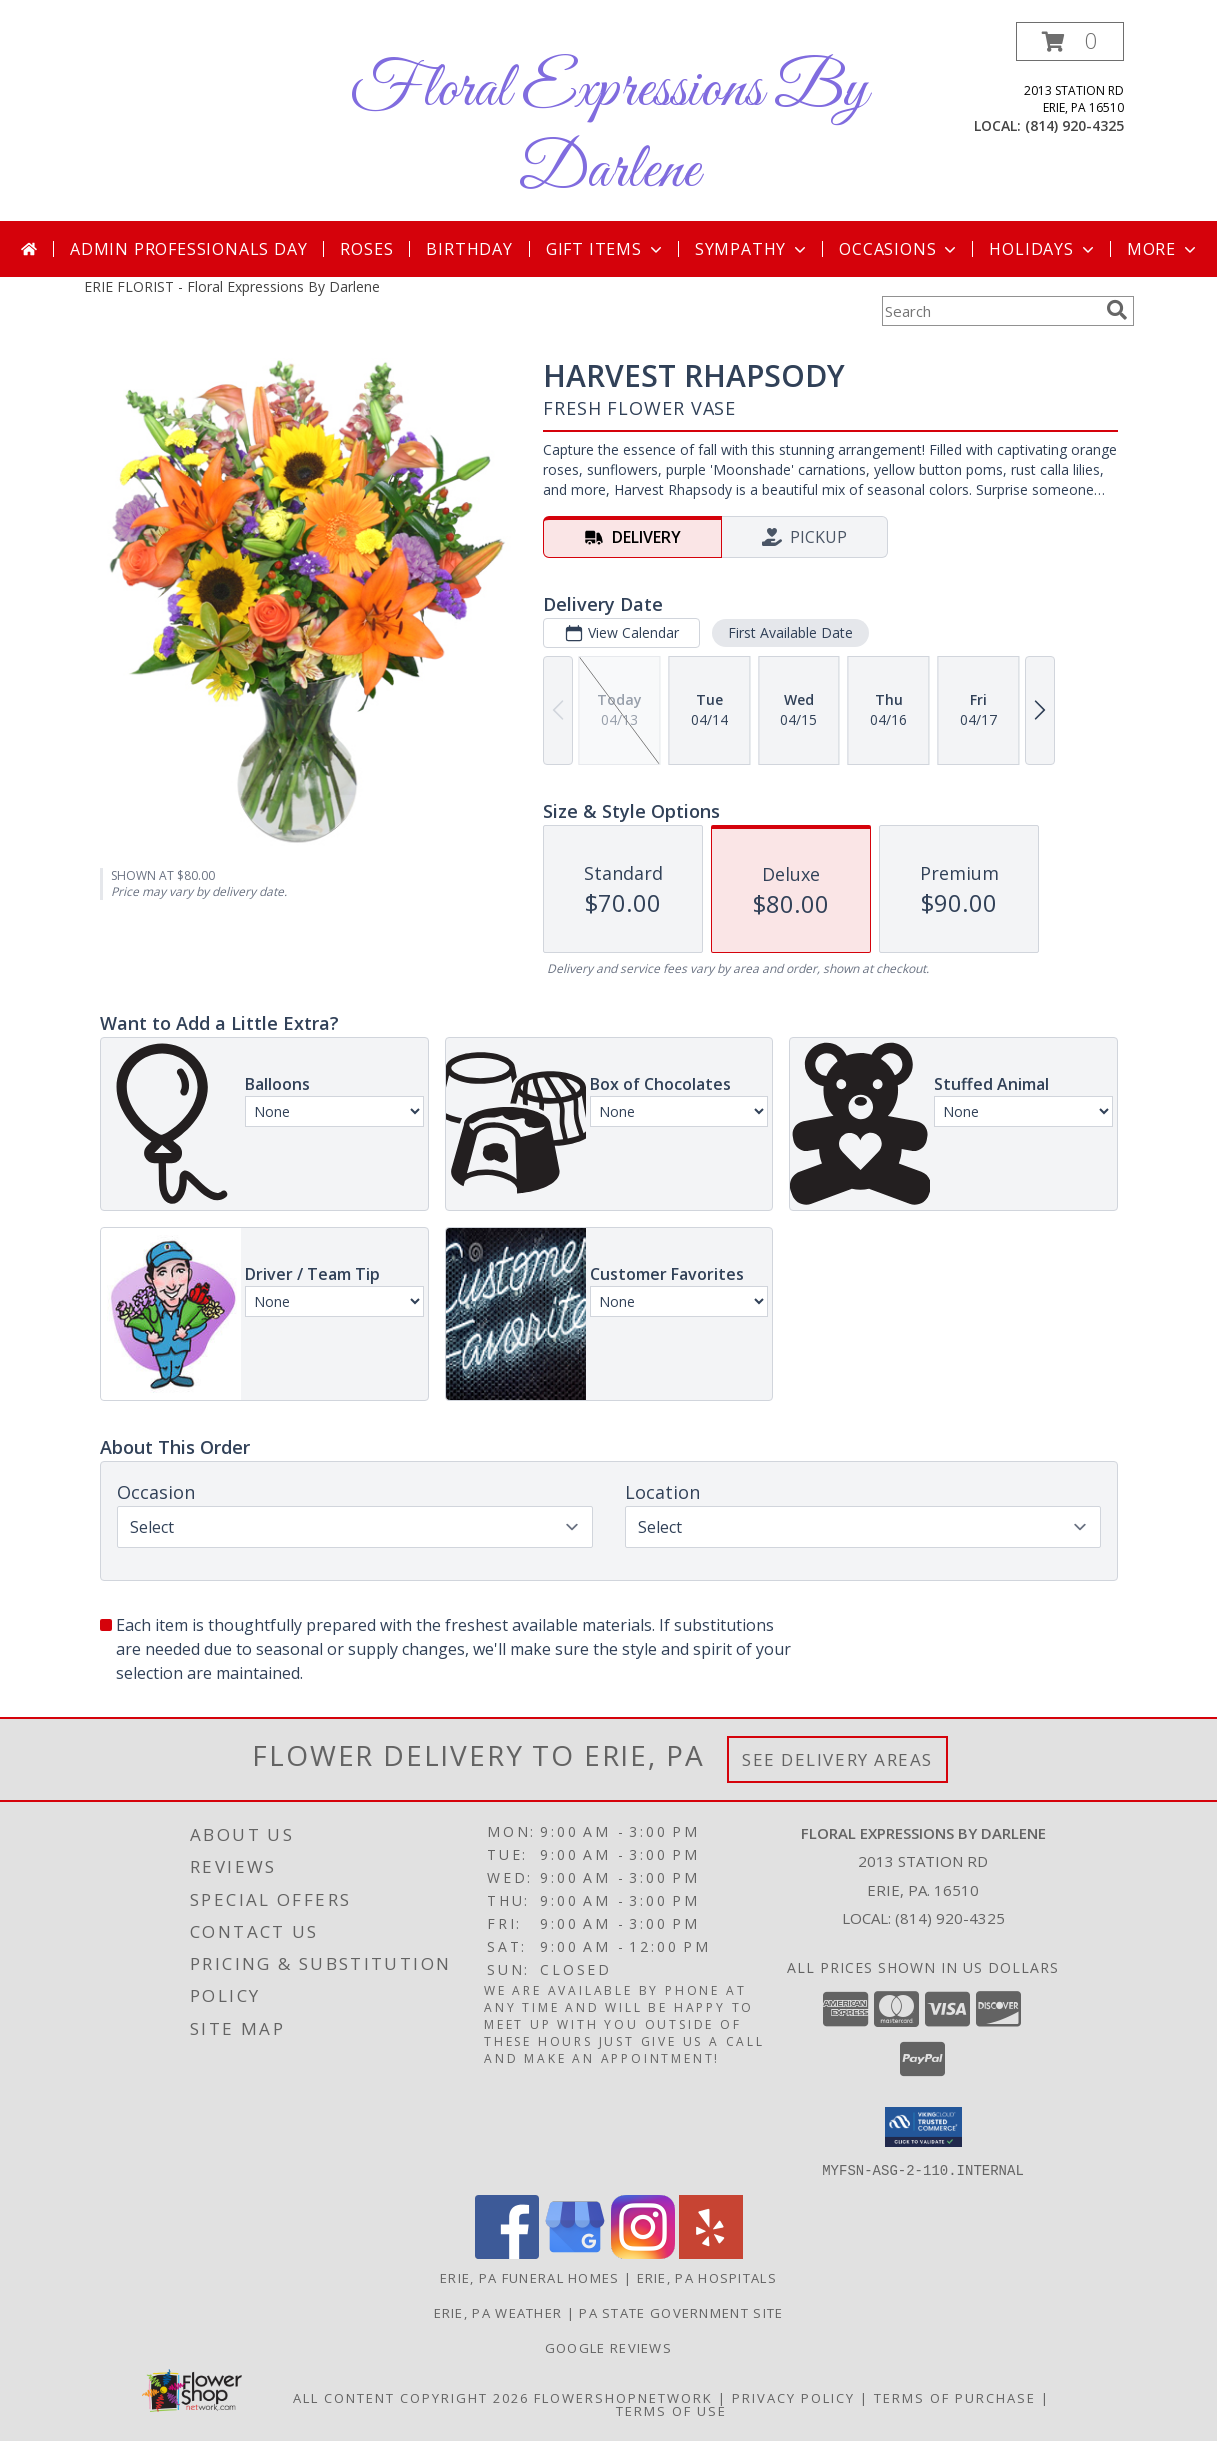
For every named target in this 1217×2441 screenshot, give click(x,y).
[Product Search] (990, 311)
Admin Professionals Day (188, 249)
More (1163, 249)
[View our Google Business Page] (575, 2252)
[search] (1117, 310)
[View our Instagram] (643, 2252)
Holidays (1043, 249)
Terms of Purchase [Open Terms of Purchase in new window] (955, 2397)
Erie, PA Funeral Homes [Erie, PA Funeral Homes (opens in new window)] (530, 2277)
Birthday (469, 249)
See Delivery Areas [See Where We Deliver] (837, 1759)
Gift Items (606, 249)
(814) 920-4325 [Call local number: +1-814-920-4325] (1074, 125)
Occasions (899, 249)
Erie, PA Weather (498, 2312)
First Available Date (789, 632)
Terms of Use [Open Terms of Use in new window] (671, 2410)
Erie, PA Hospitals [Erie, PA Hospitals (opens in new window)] (707, 2277)
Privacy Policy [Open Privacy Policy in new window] (793, 2397)
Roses (366, 249)
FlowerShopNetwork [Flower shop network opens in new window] (623, 2397)
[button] (1070, 41)
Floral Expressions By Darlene (609, 131)
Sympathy (752, 249)
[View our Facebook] (507, 2252)
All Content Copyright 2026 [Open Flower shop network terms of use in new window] (411, 2397)
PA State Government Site (681, 2312)
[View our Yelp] (711, 2252)
